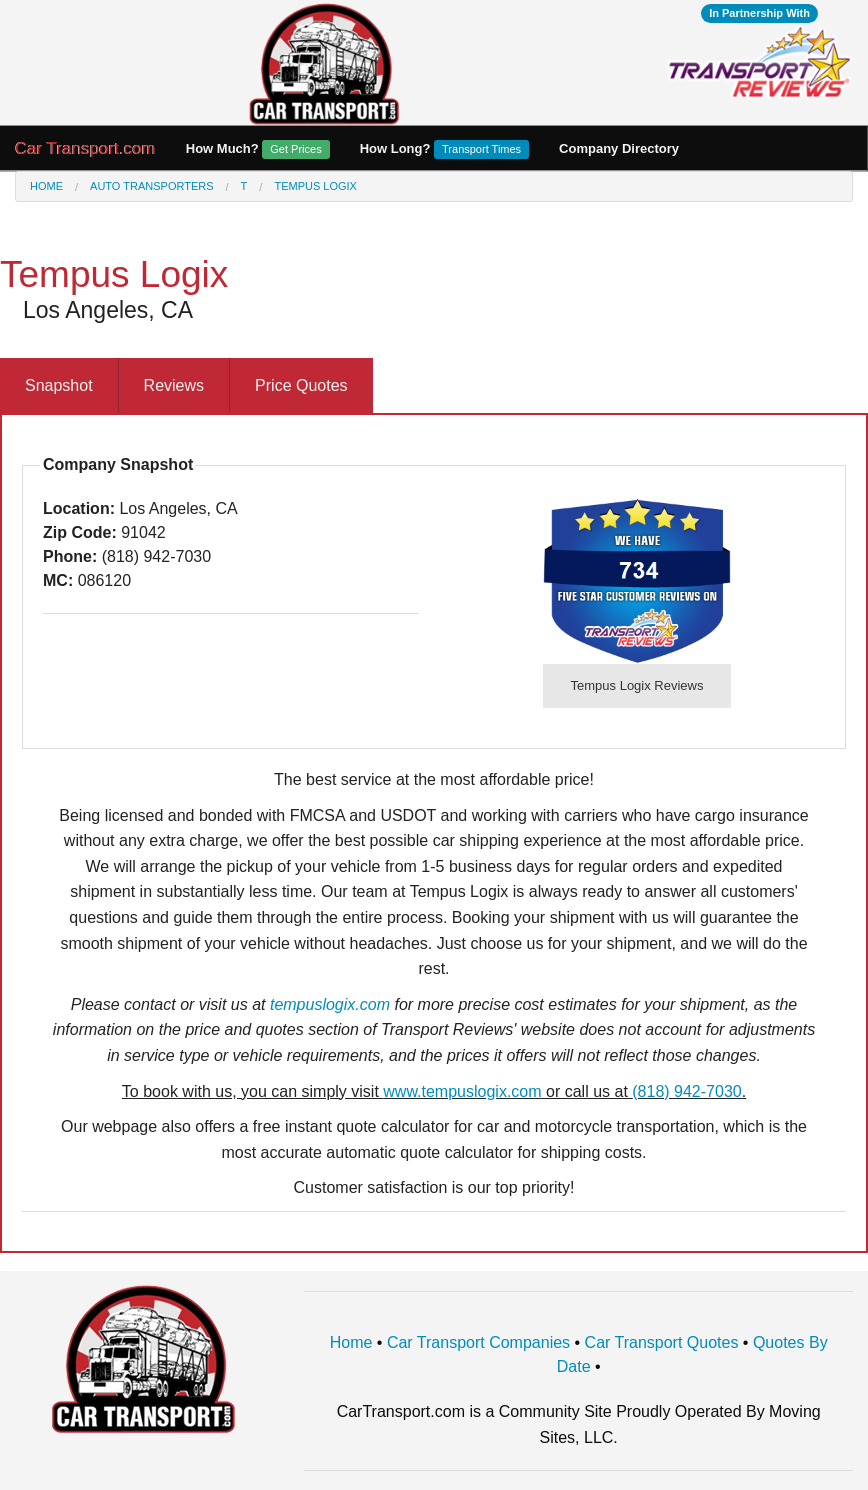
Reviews (174, 385)
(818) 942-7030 (686, 1091)
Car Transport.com (85, 148)
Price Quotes (301, 385)
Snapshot (59, 385)
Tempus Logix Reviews (637, 685)
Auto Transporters (151, 186)
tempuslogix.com (330, 1004)
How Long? (444, 149)
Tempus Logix (315, 186)
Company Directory (619, 148)
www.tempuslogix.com (462, 1091)
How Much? (258, 149)
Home (46, 186)
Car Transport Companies (478, 1342)
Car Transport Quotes (662, 1342)
